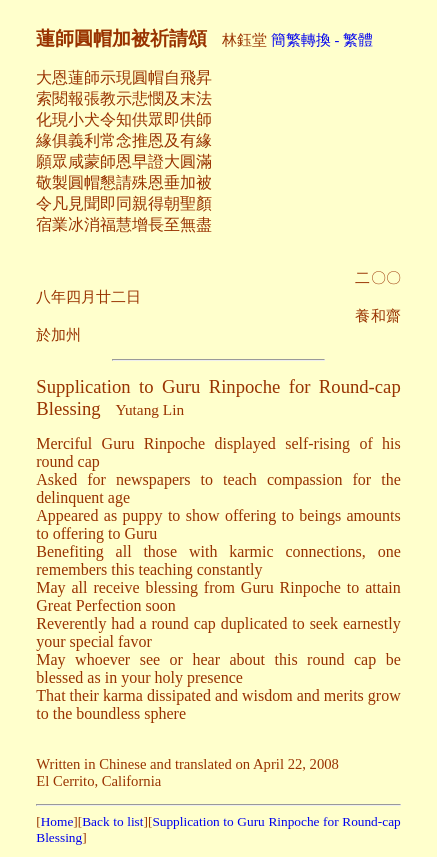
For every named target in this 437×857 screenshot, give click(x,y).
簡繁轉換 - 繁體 (322, 40)
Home (57, 821)
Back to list (112, 821)
